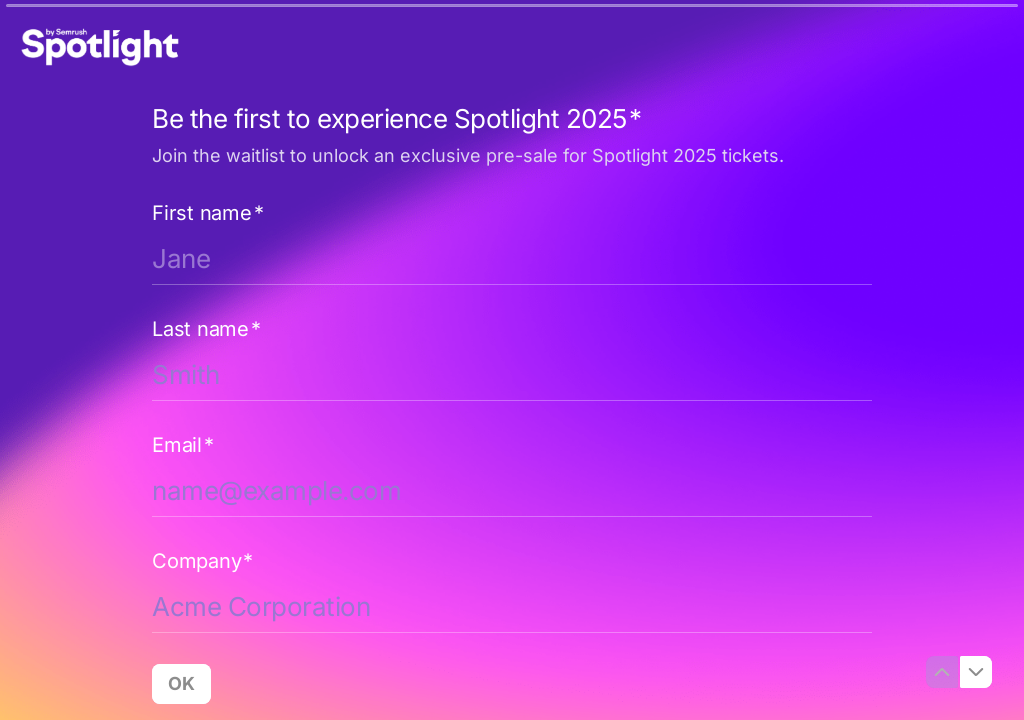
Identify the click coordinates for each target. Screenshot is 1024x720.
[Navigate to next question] (976, 672)
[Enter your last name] (512, 375)
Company (202, 561)
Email (183, 445)
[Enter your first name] (512, 259)
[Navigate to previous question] (942, 672)
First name (207, 213)
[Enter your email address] (512, 491)
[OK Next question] (181, 684)
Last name (206, 329)
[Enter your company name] (512, 607)
